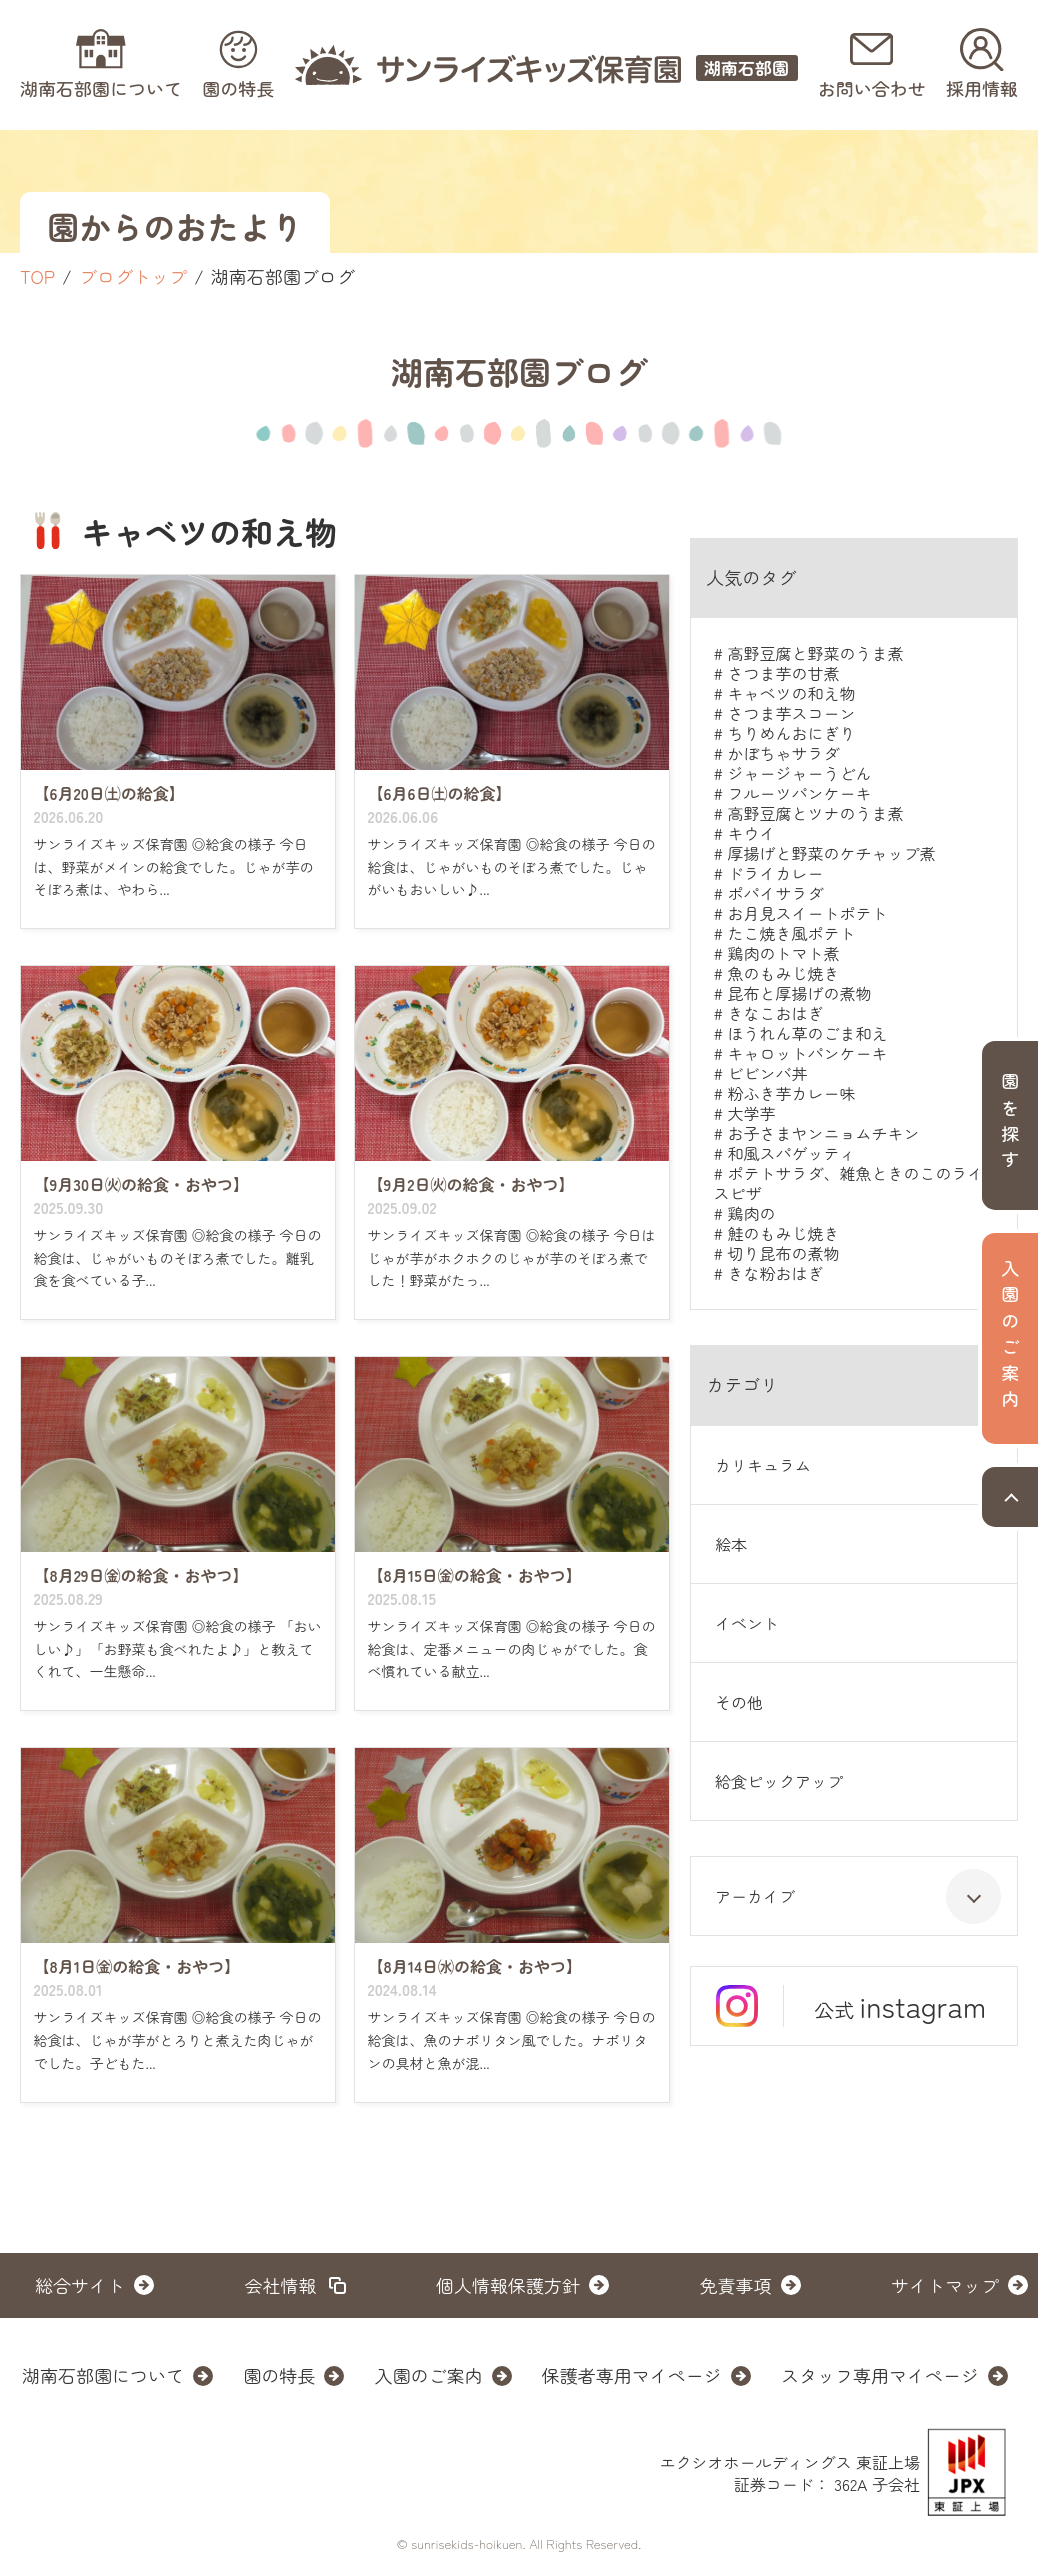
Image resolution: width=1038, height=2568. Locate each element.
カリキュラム (763, 1465)
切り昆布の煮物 (783, 1253)
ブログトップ (133, 276)
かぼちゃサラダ (783, 753)
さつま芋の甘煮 (783, 673)
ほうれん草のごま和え (807, 1033)
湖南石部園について (103, 2375)
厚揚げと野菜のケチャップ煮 (831, 853)
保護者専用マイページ (632, 2375)
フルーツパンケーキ (799, 793)
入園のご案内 (429, 2375)
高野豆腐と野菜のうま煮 (815, 653)
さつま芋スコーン (791, 713)
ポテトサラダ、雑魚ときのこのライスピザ (848, 1183)
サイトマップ (945, 2285)
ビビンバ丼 (767, 1073)
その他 (739, 1702)
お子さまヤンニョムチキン (823, 1133)
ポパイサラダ (775, 893)
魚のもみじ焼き (783, 973)
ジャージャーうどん (799, 773)
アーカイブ (858, 1896)
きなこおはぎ (775, 1013)
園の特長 (279, 2375)
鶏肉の (751, 1213)
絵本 (731, 1544)
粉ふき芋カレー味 (791, 1093)
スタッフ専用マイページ (880, 2375)
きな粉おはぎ (775, 1273)
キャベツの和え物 (791, 693)
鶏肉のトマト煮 (783, 953)
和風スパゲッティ (791, 1153)
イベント (747, 1623)
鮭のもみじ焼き (783, 1233)
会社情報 (281, 2285)
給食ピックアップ (779, 1781)
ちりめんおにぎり (791, 733)
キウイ (751, 833)
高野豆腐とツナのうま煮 (815, 813)
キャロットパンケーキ (807, 1053)
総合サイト (80, 2285)
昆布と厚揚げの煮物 (799, 993)
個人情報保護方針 (508, 2285)
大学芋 (751, 1113)
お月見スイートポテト (807, 913)
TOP (37, 276)
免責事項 (736, 2285)
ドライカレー (775, 873)
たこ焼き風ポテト (791, 933)
